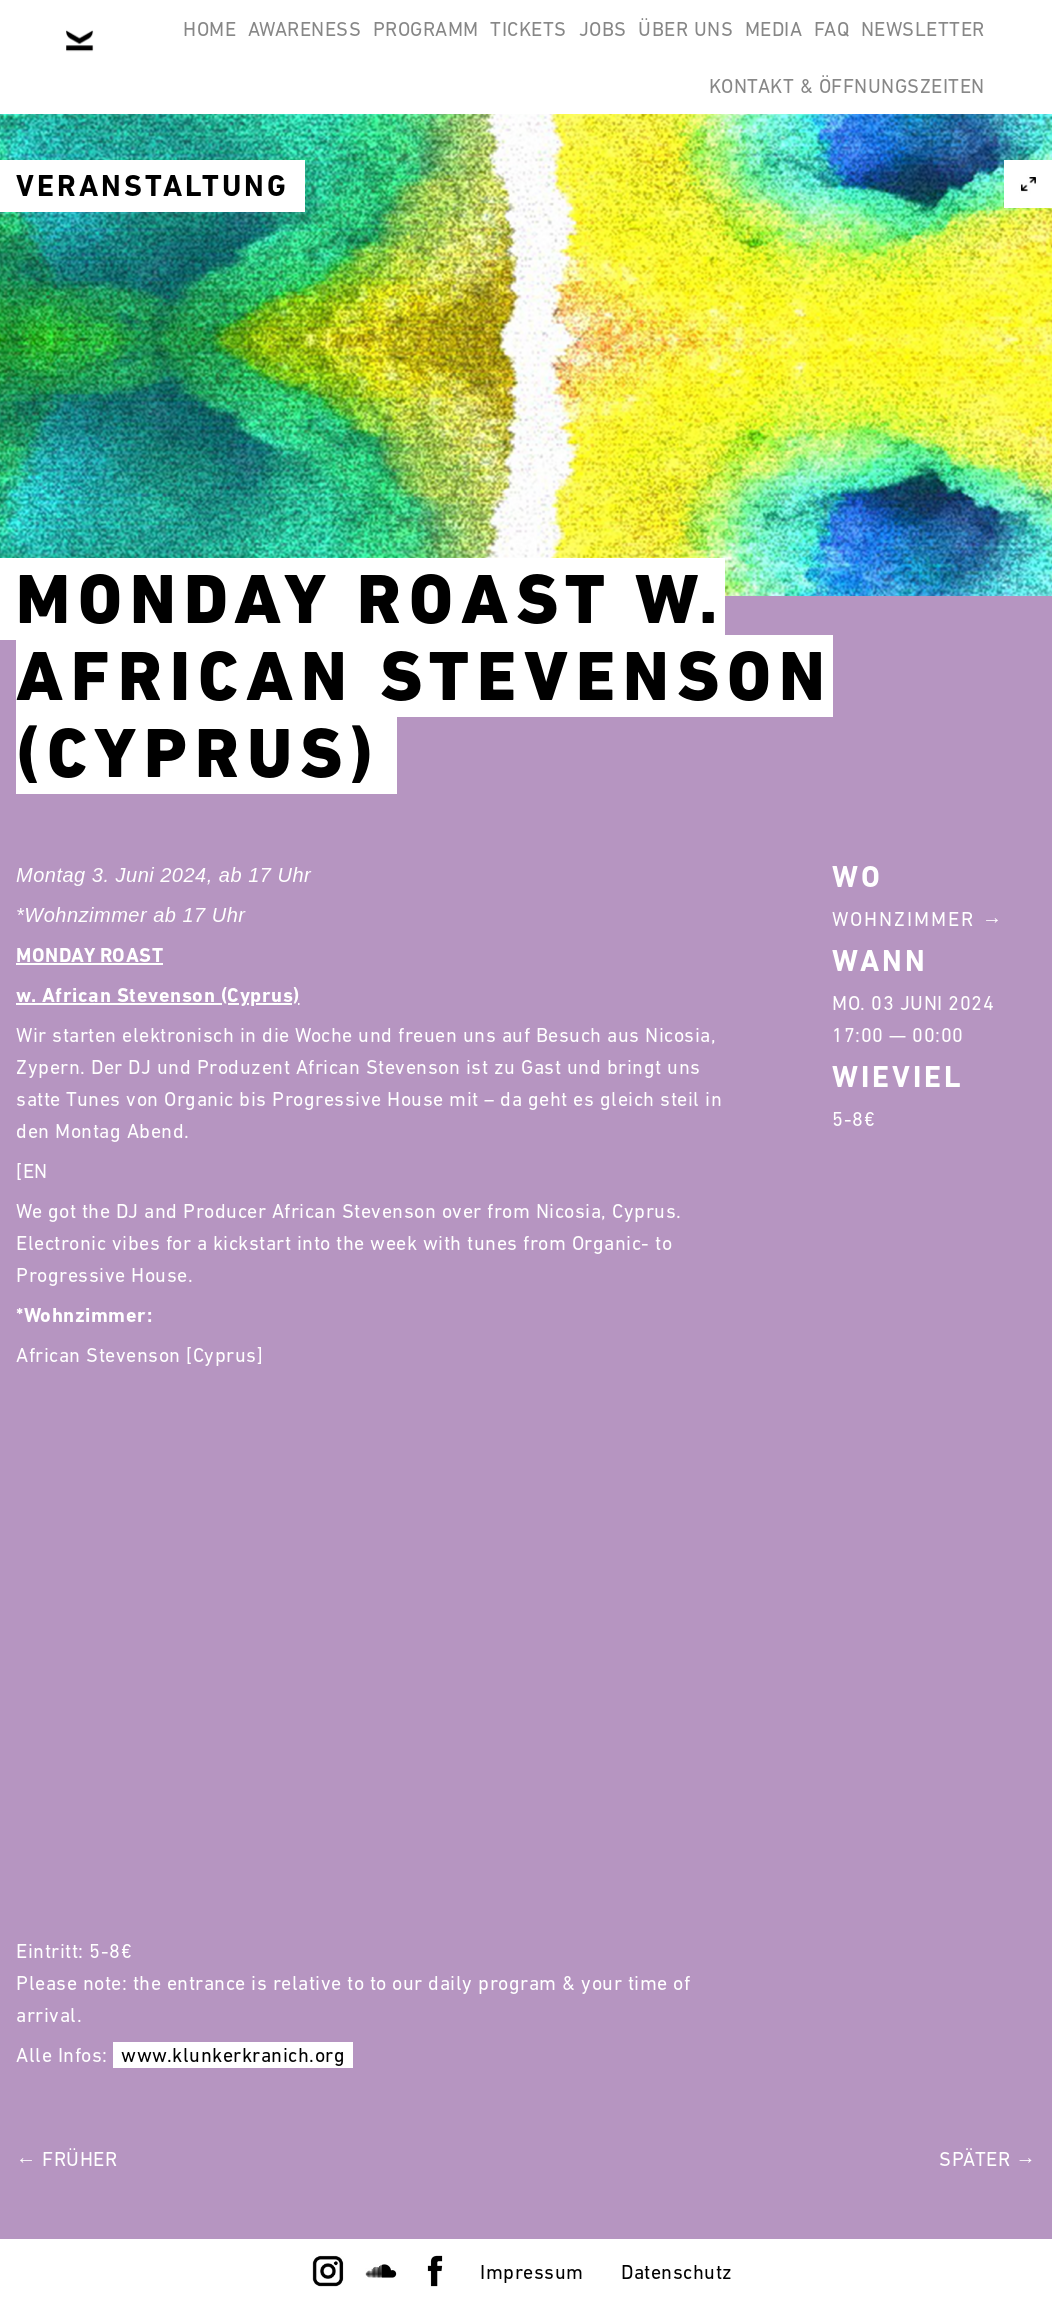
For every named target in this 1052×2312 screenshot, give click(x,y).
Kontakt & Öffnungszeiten (834, 144)
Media (871, 48)
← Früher (66, 2159)
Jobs (648, 48)
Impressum (532, 2272)
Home (151, 48)
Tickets (548, 48)
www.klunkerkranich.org (233, 2055)
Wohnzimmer (903, 919)
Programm (419, 48)
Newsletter (597, 144)
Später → (987, 2159)
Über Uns (756, 48)
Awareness (272, 48)
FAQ (955, 48)
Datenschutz (677, 2272)
